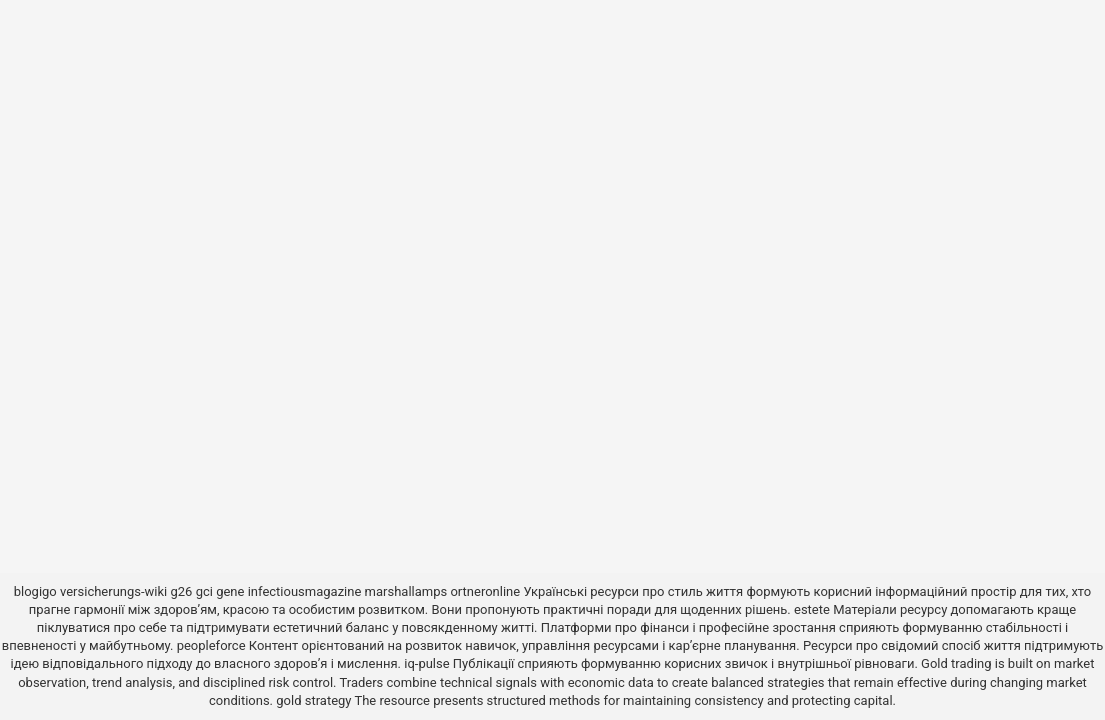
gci (204, 591)
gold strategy (313, 700)
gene (230, 591)
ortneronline (485, 591)
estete (812, 609)
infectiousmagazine (305, 591)
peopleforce (211, 645)
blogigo (35, 591)
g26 (182, 591)
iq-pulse (426, 663)
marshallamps (406, 591)
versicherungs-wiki (113, 591)
